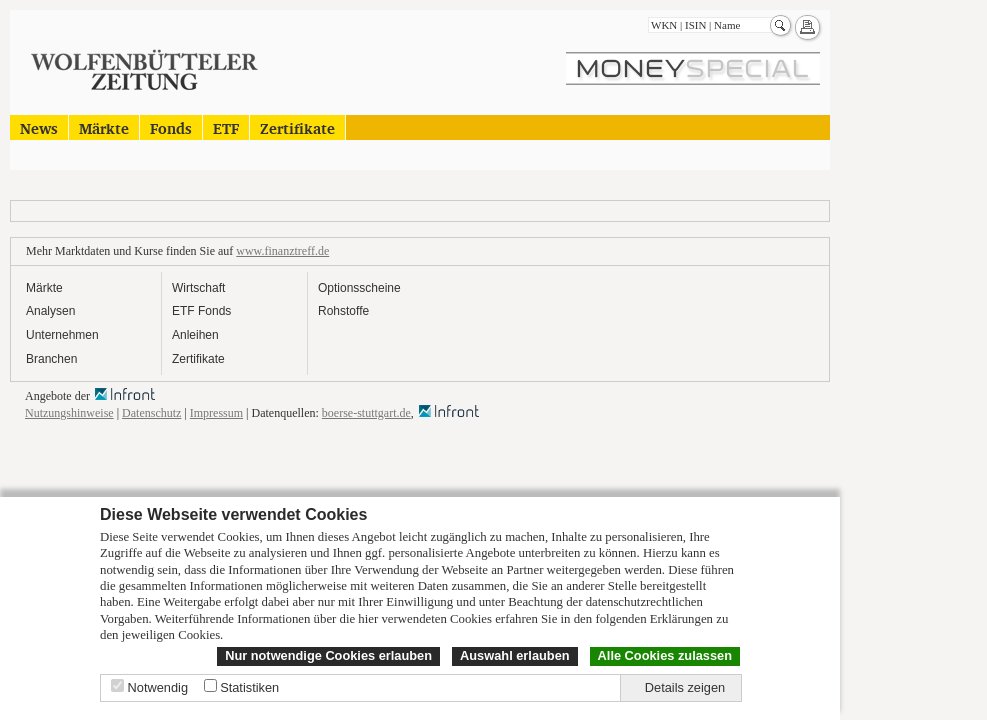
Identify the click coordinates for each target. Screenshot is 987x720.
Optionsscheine (359, 288)
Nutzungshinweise (69, 413)
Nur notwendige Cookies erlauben (328, 655)
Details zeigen (685, 687)
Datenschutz (151, 413)
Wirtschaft (198, 288)
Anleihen (195, 335)
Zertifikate (297, 127)
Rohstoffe (343, 311)
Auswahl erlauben (515, 655)
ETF (226, 127)
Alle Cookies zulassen (665, 655)
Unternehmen (62, 335)
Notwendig (158, 687)
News (39, 127)
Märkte (104, 127)
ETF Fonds (201, 311)
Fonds (171, 127)
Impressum (216, 413)
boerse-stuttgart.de (366, 413)
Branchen (51, 359)
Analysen (50, 311)
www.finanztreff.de (282, 251)
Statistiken (249, 687)
